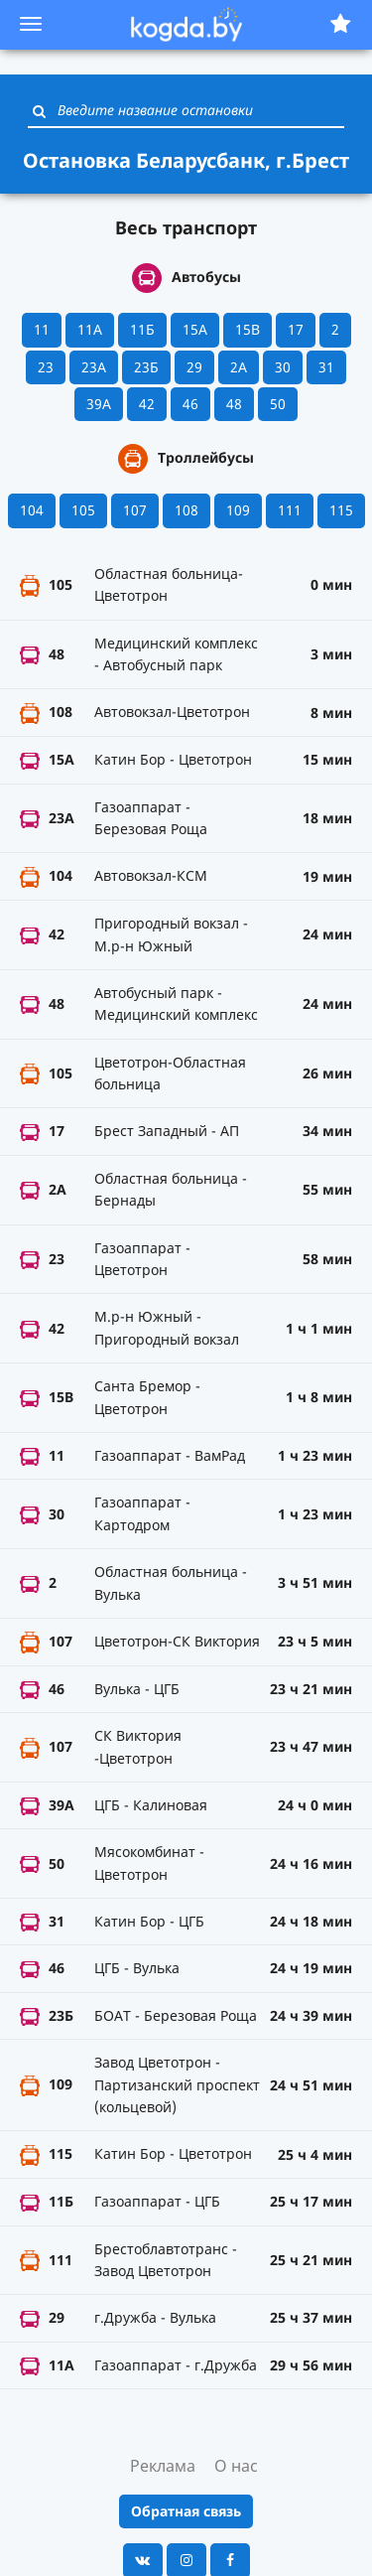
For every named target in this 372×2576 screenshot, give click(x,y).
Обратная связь (186, 2511)
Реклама (162, 2466)
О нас (236, 2466)
